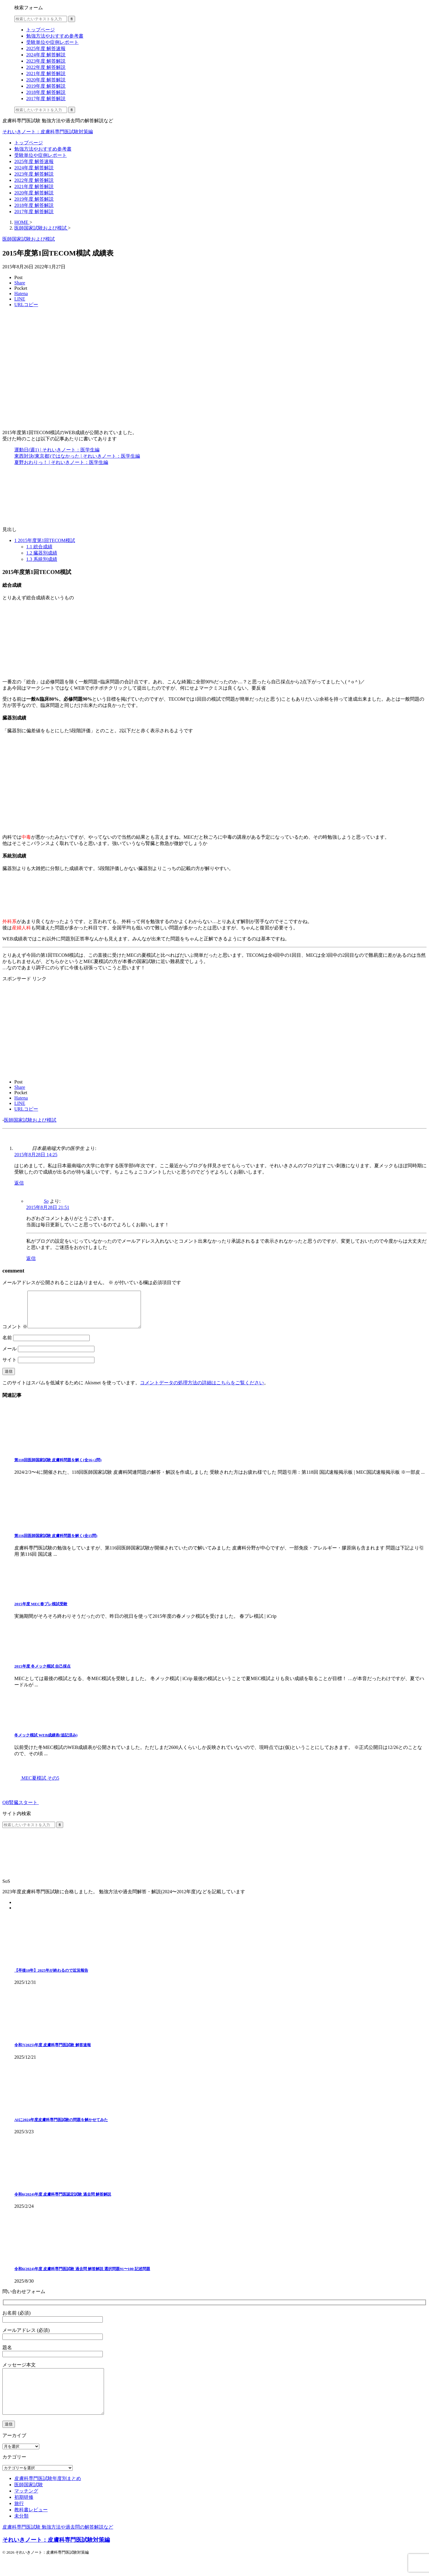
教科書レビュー (31, 2525)
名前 (7, 1344)
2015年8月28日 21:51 (47, 1207)
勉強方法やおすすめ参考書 (43, 148)
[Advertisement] (52, 1028)
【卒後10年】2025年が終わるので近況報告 (51, 1977)
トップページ (28, 142)
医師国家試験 (28, 2500)
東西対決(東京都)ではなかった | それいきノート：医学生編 (77, 456)
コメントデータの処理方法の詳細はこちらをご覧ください (202, 1389)
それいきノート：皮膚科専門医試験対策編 (47, 131)
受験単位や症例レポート (40, 155)
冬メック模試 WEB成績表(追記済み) (45, 1742)
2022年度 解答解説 (34, 180)
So (46, 1201)
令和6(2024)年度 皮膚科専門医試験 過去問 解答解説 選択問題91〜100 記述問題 (82, 2276)
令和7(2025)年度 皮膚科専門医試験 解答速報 (52, 2052)
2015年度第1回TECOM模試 (44, 540)
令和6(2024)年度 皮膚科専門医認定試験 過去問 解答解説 (62, 2201)
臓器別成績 (41, 552)
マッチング (26, 2507)
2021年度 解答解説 (34, 186)
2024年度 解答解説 (34, 167)
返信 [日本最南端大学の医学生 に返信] (19, 1182)
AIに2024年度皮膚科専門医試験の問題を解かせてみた (61, 2127)
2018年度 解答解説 (34, 205)
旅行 (19, 2519)
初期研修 (23, 2513)
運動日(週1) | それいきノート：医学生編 (57, 449)
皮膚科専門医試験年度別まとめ (47, 2494)
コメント (14, 1333)
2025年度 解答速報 (34, 161)
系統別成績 (41, 559)
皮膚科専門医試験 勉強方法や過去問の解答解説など (57, 2543)
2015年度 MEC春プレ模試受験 (40, 1611)
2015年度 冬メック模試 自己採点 (42, 1673)
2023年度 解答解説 (34, 174)
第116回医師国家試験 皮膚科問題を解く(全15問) (55, 1543)
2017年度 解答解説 (34, 211)
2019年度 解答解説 (34, 199)
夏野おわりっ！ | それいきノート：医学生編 (61, 462)
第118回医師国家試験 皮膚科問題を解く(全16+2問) (58, 1467)
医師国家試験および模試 (30, 1120)
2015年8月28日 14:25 (35, 1154)
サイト (9, 1366)
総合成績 (39, 546)
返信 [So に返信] (31, 1258)
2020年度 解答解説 (34, 192)
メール (9, 1355)
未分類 (21, 2532)
